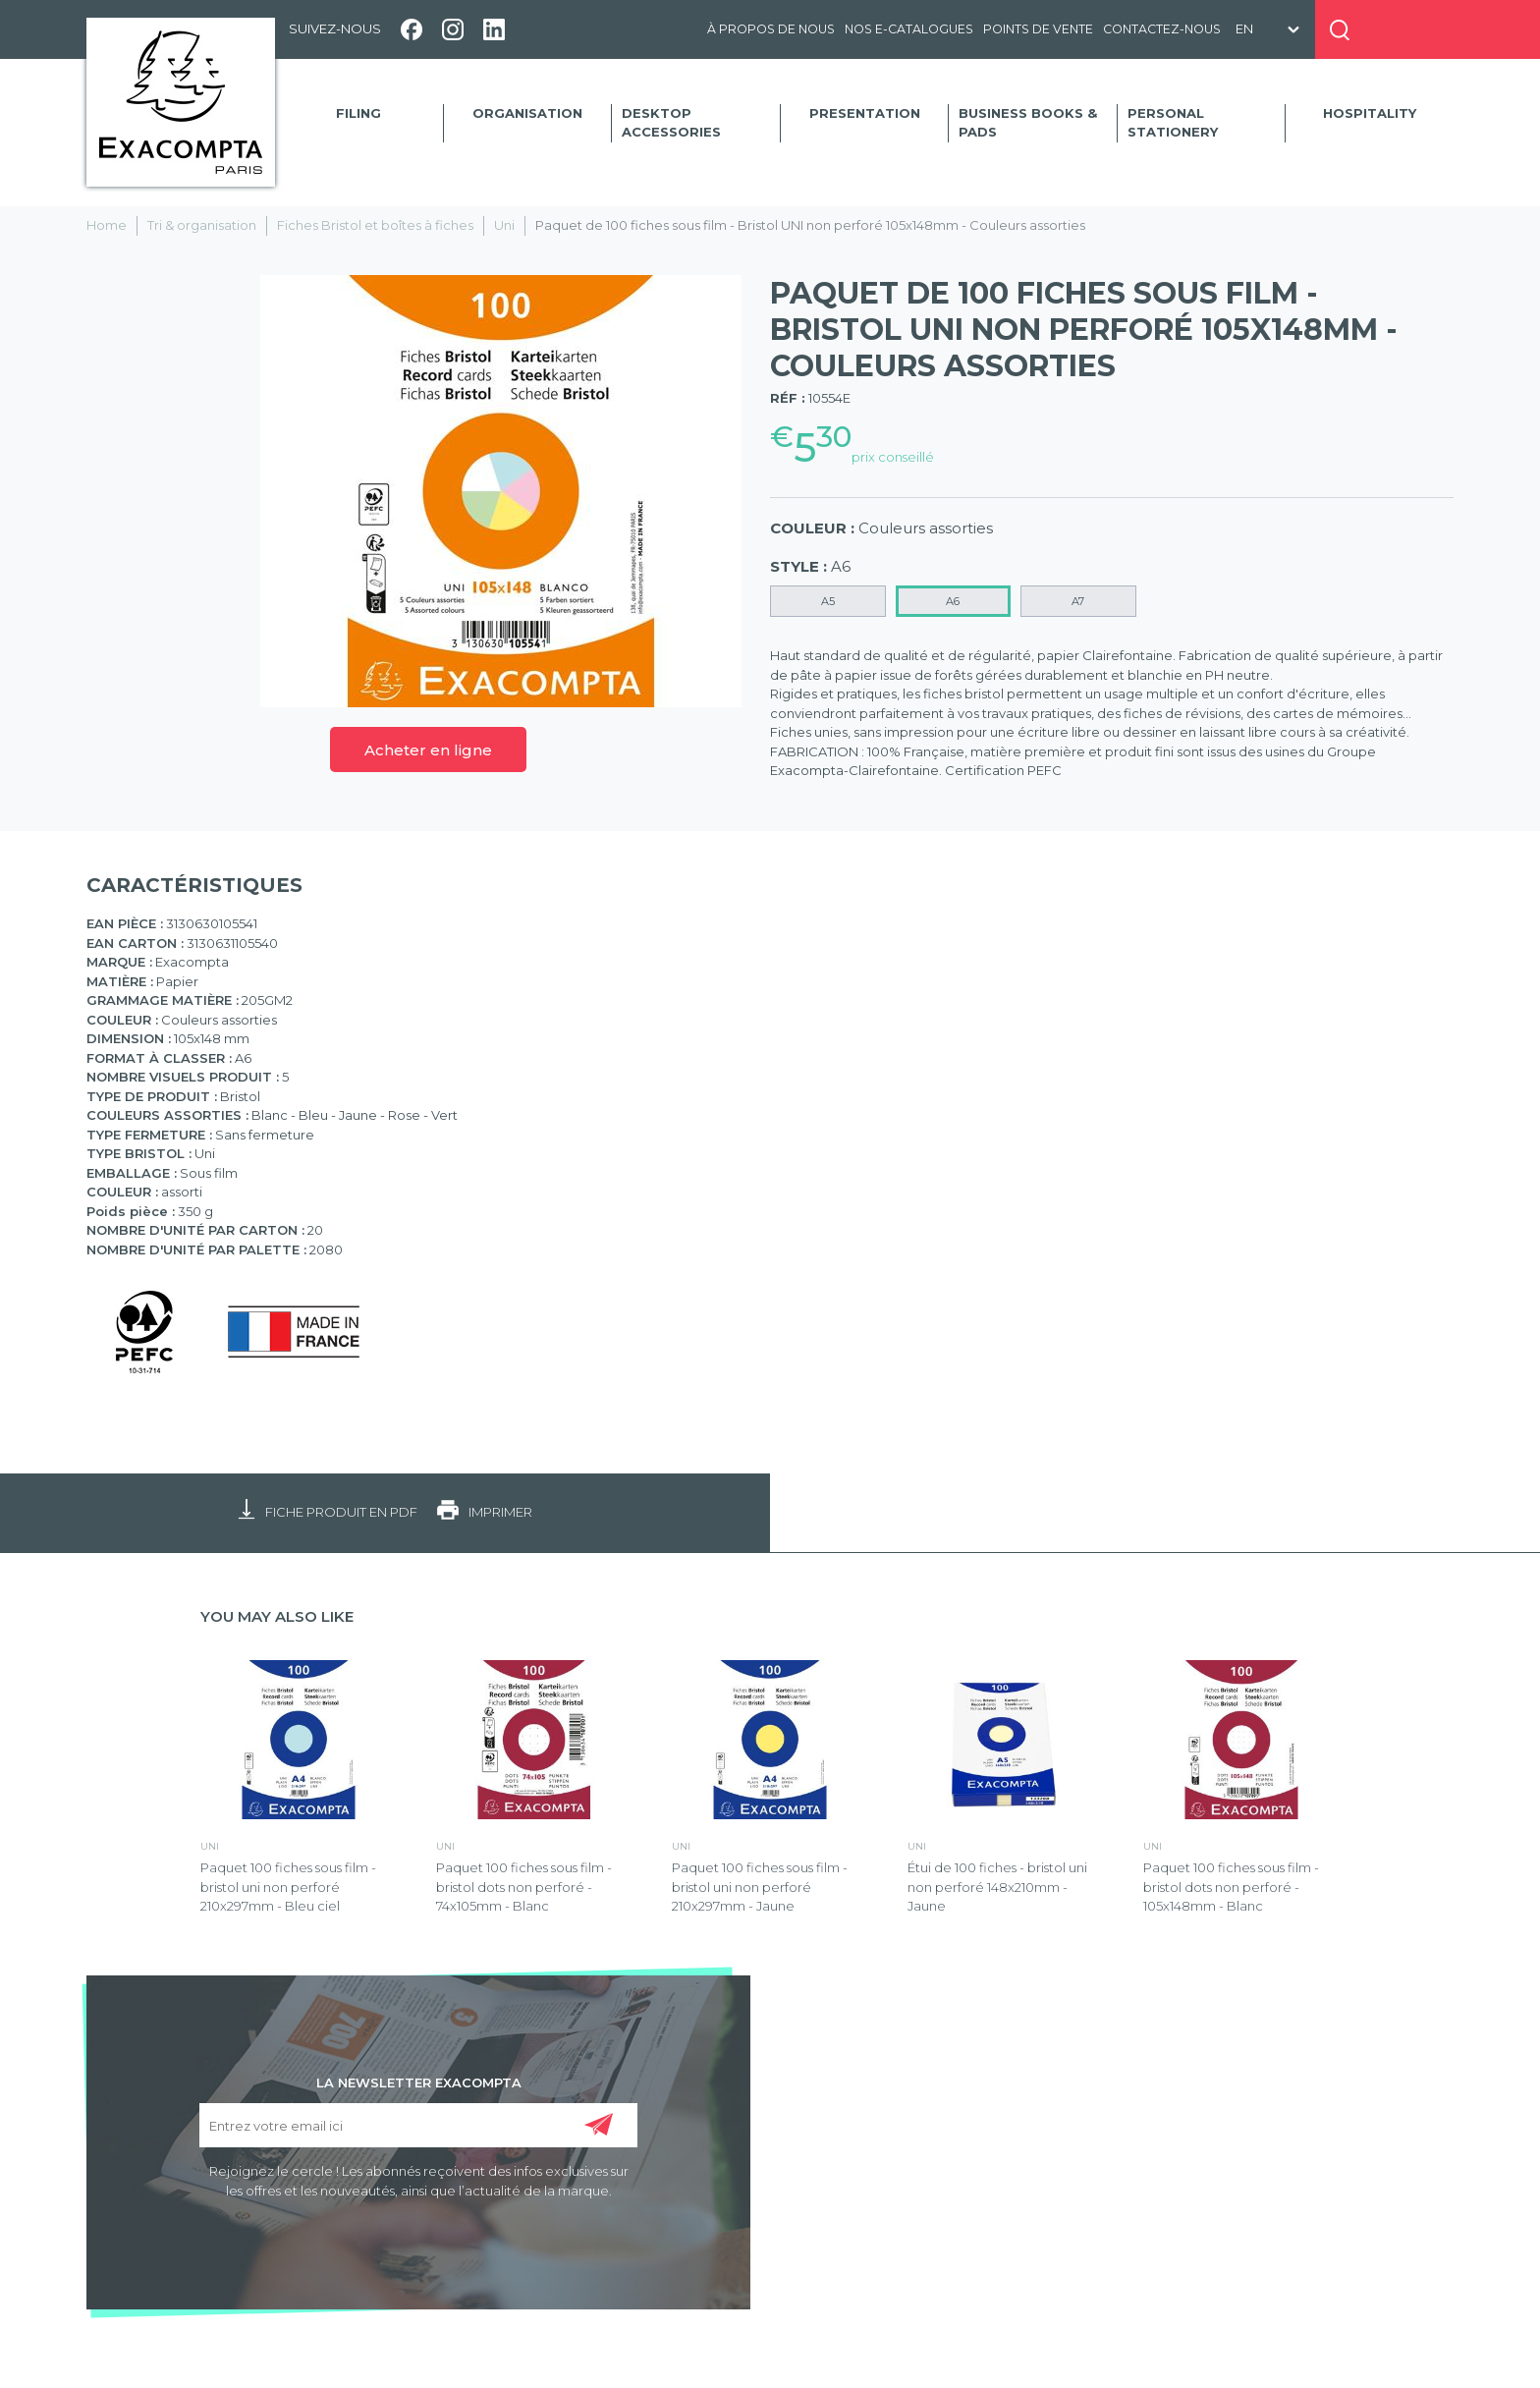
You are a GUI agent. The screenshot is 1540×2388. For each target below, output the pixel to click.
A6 (953, 601)
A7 (1078, 601)
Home (106, 225)
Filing (358, 113)
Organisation (527, 113)
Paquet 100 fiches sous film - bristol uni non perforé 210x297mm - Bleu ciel (288, 1887)
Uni (504, 225)
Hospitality (1369, 113)
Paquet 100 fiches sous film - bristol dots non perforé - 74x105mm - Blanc (524, 1887)
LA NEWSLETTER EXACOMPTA (419, 2081)
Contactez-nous (1162, 29)
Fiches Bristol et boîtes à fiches (375, 225)
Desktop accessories (671, 122)
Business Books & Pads (1028, 122)
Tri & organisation (201, 225)
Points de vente (1038, 29)
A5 (828, 601)
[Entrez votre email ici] (418, 2125)
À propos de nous (771, 29)
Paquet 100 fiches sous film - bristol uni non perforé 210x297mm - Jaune (760, 1887)
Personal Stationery (1173, 122)
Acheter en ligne (428, 750)
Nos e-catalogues (909, 29)
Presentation (864, 113)
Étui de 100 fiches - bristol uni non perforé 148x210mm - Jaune (997, 1887)
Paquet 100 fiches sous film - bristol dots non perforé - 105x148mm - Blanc (1231, 1887)
